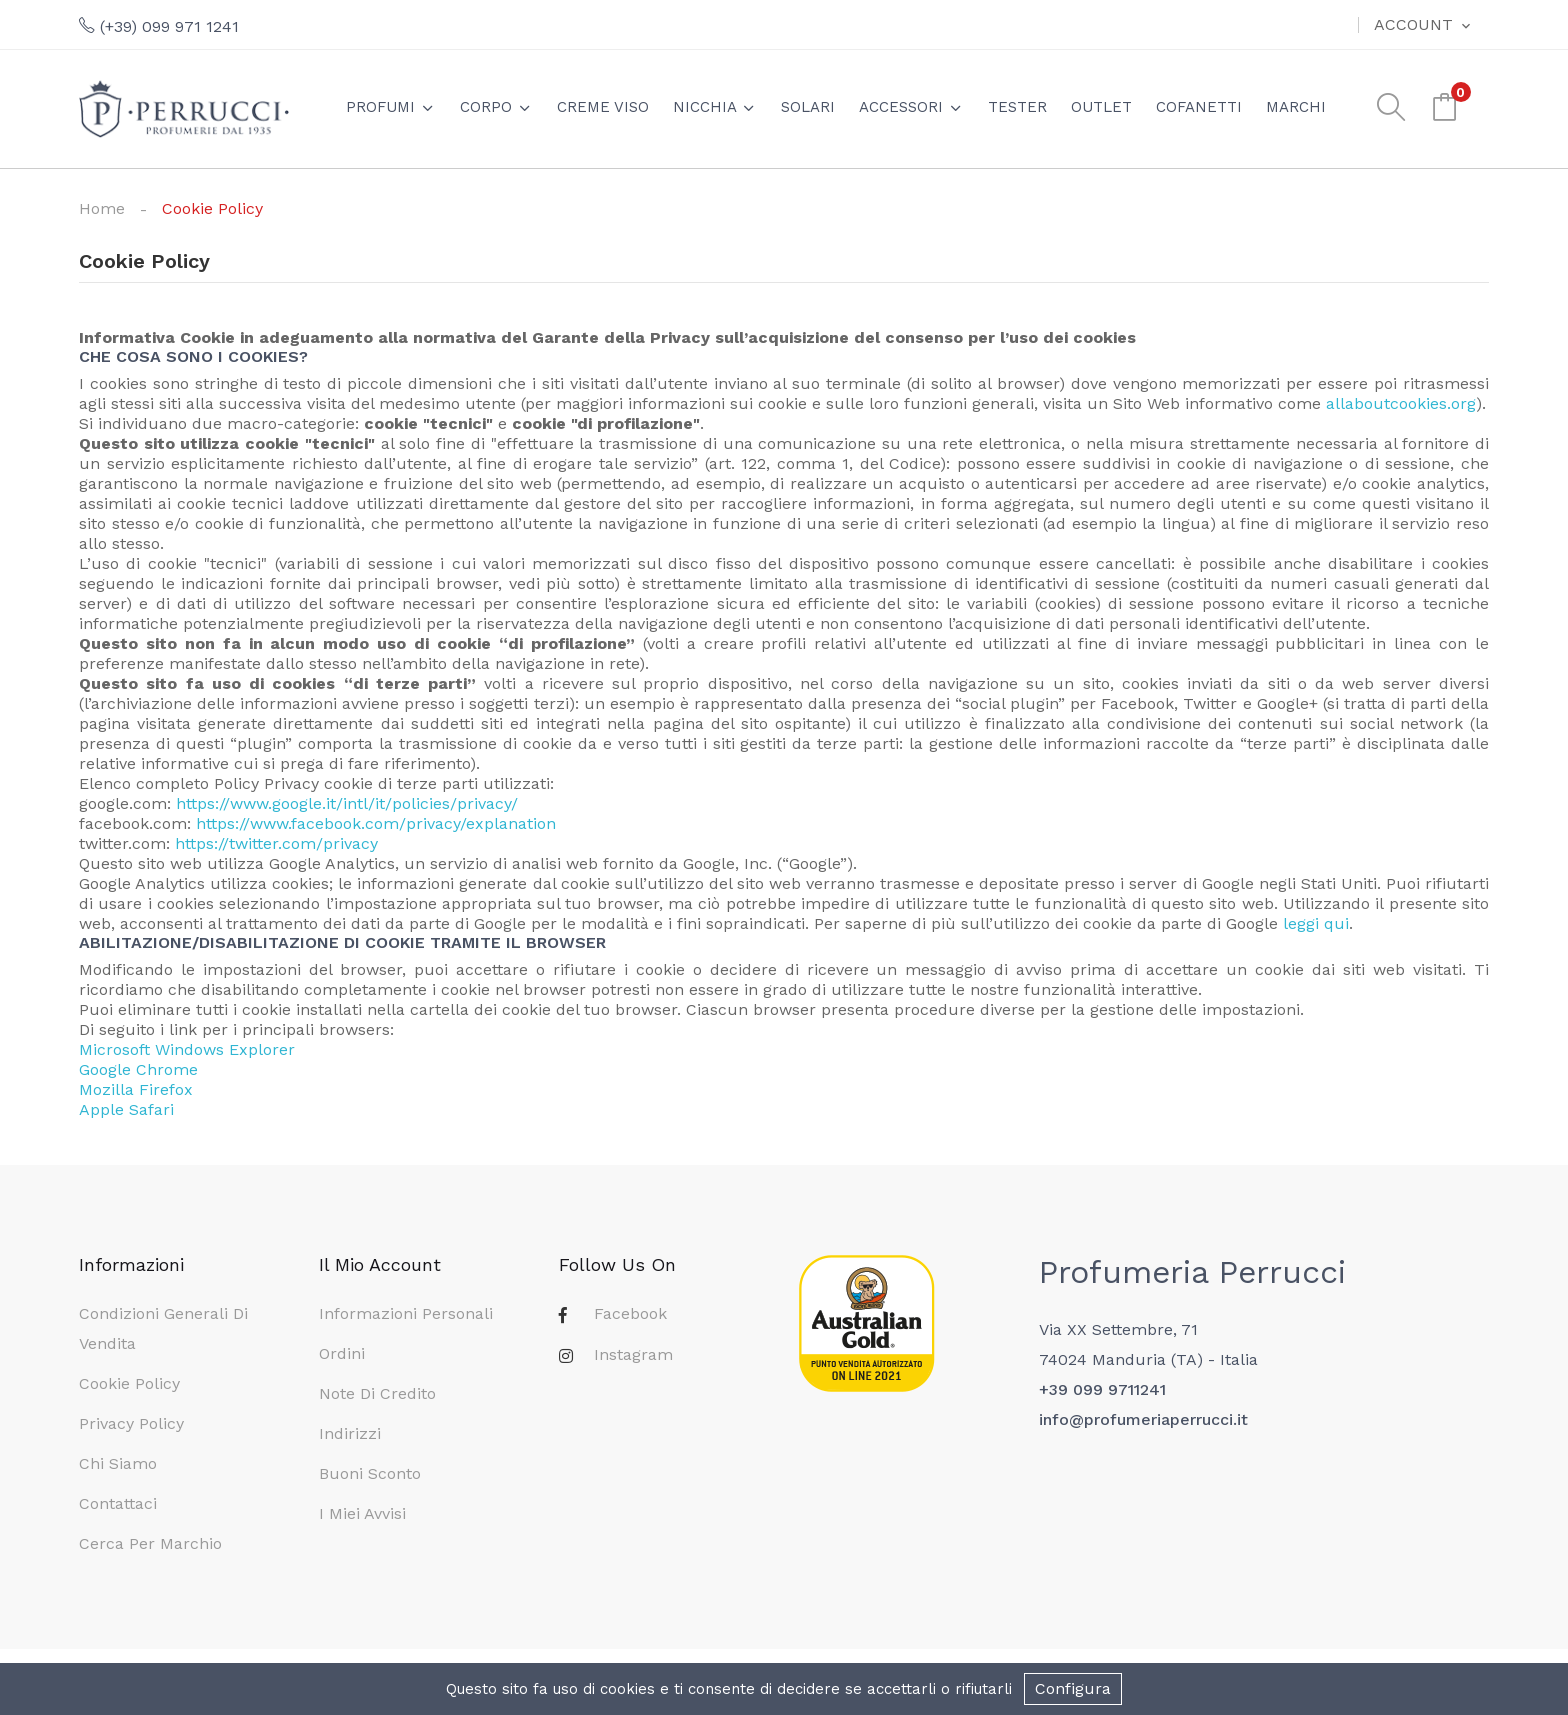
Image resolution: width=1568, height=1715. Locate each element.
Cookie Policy (129, 1383)
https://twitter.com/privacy (276, 843)
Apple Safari (126, 1109)
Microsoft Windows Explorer (187, 1049)
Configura (1073, 1688)
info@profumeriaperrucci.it (1143, 1419)
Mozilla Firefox (136, 1089)
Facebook (630, 1313)
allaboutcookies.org (1401, 403)
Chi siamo (118, 1463)
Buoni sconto (370, 1473)
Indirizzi (350, 1433)
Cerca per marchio (150, 1543)
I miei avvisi (362, 1513)
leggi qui (1316, 923)
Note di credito (377, 1393)
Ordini (342, 1353)
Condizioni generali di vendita (163, 1328)
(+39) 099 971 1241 (159, 26)
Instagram (633, 1354)
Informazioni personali (406, 1313)
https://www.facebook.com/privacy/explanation (376, 823)
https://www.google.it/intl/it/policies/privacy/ (347, 803)
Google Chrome (138, 1069)
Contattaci (118, 1503)
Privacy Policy (131, 1423)
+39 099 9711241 (1102, 1389)
